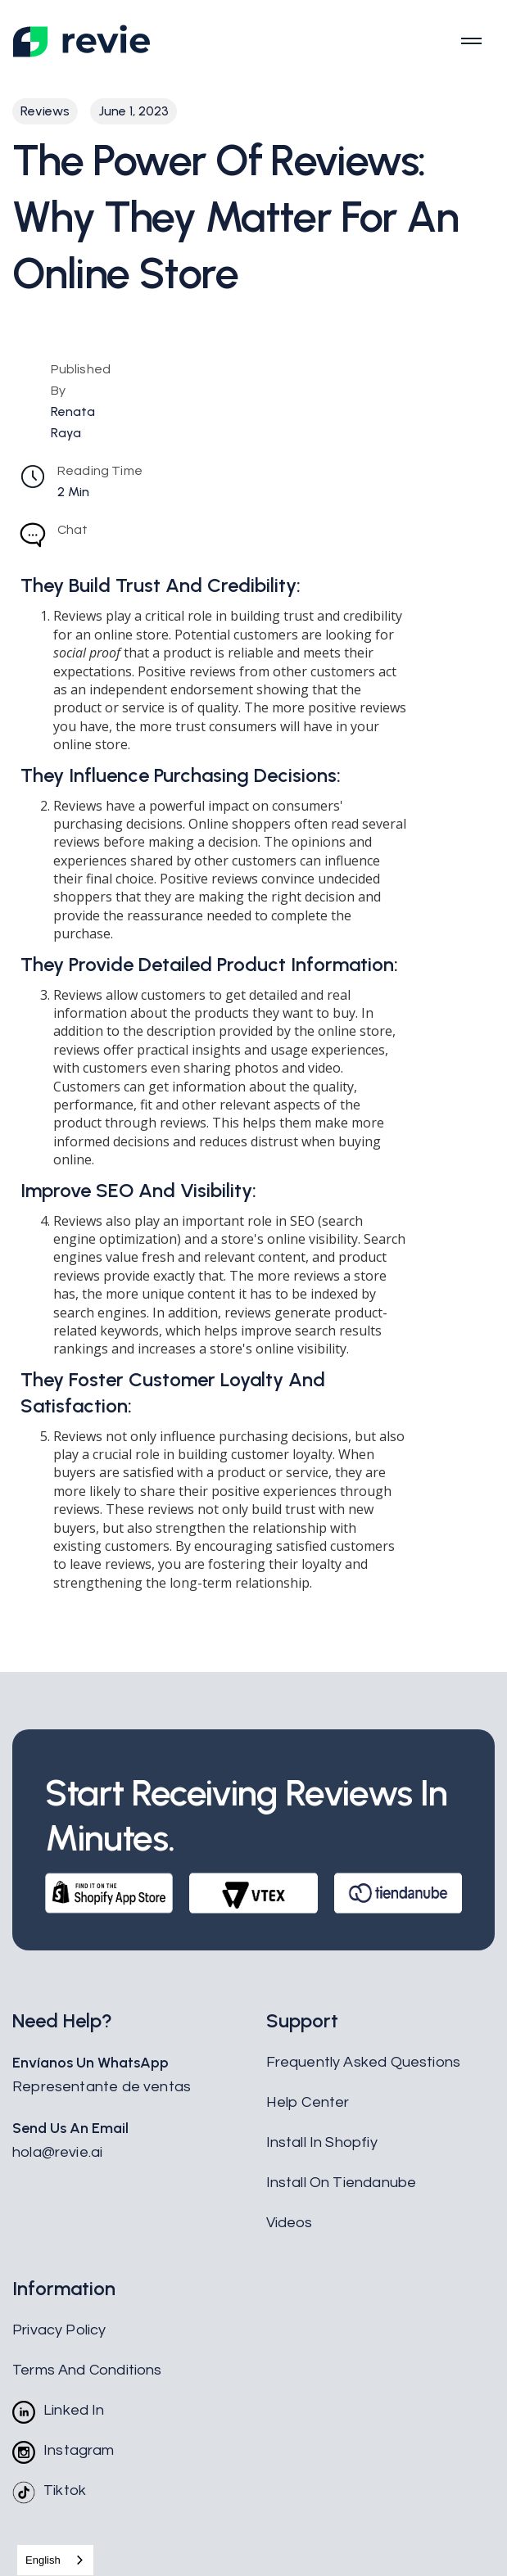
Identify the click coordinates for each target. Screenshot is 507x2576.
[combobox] (55, 2560)
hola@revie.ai (57, 2152)
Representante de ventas (101, 2087)
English (43, 2560)
